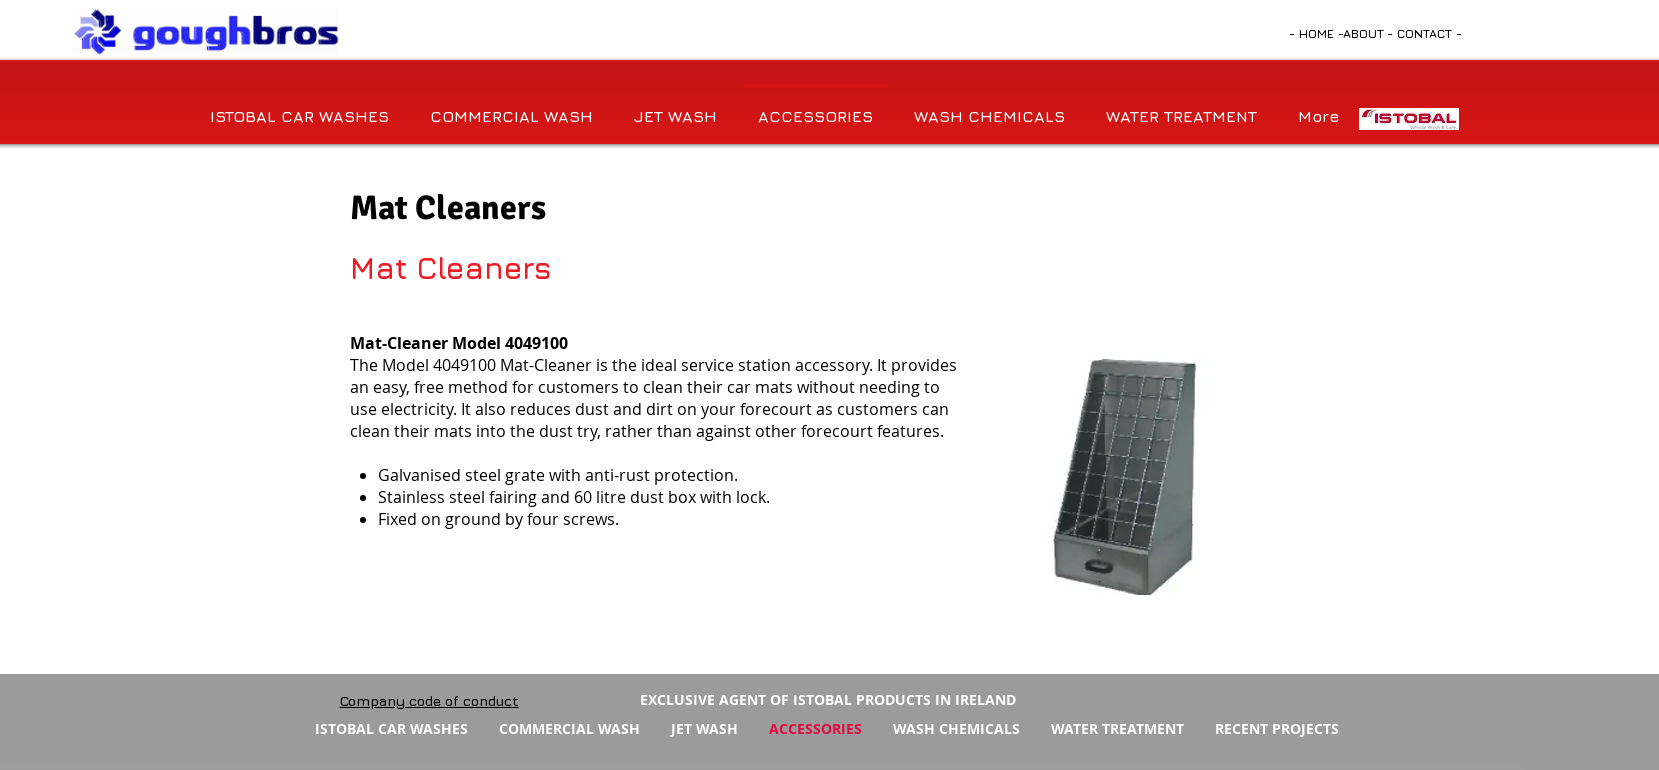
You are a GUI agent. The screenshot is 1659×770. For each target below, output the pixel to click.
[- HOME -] (1317, 33)
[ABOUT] (1363, 33)
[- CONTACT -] (1424, 33)
